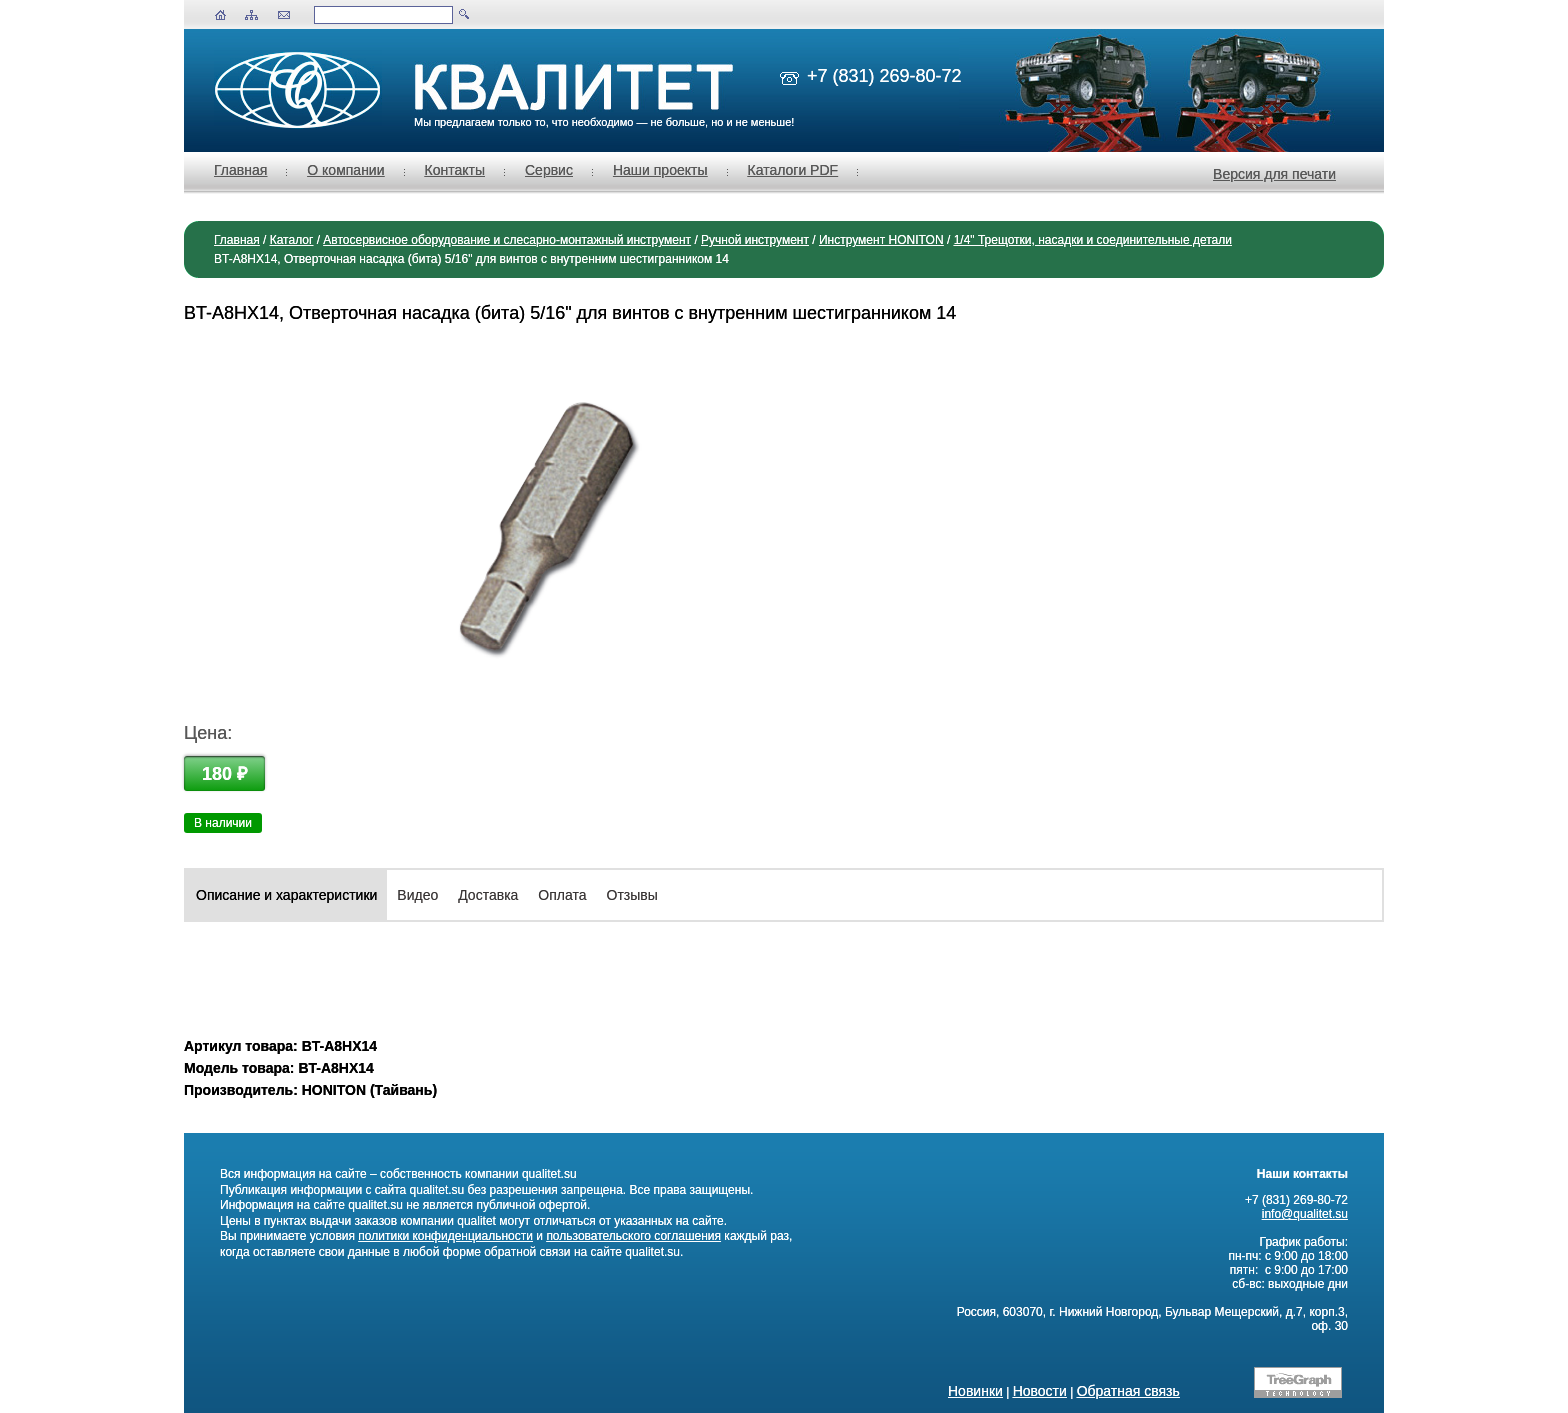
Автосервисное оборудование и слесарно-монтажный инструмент (507, 240)
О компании (345, 170)
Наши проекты (660, 170)
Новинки (975, 1391)
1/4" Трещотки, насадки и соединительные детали (1093, 240)
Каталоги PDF (793, 170)
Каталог (292, 240)
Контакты (455, 170)
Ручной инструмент (755, 240)
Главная (240, 170)
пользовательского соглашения (633, 1236)
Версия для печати (1274, 174)
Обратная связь (1128, 1391)
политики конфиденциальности (445, 1236)
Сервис (549, 170)
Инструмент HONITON (881, 240)
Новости (1040, 1391)
